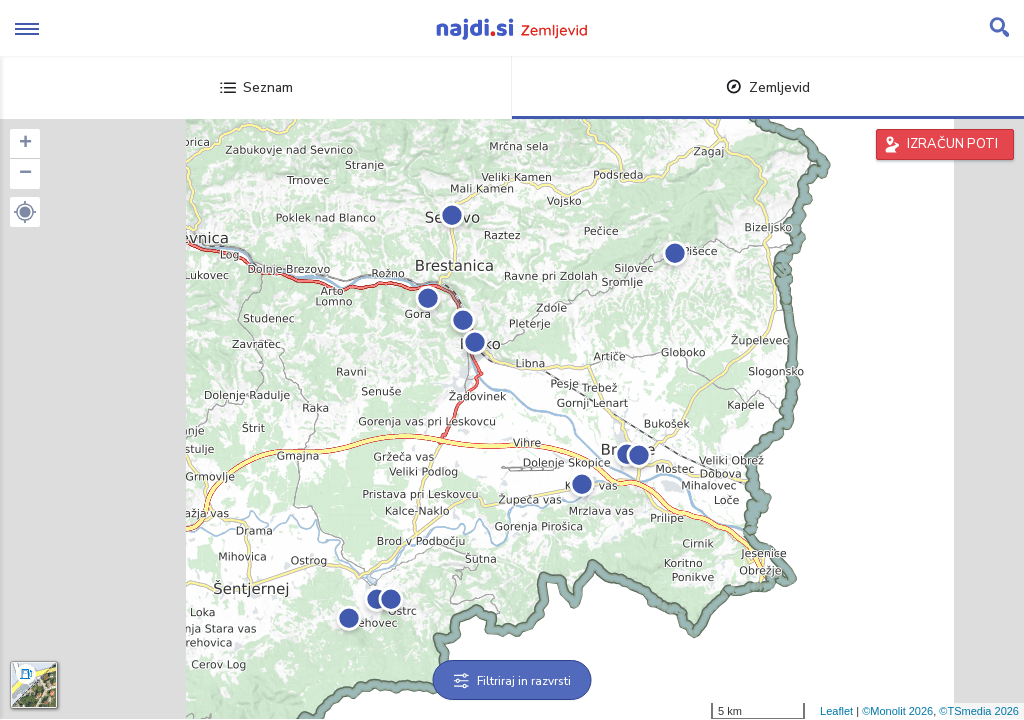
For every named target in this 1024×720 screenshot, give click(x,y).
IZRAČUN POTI (952, 144)
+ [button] (25, 144)
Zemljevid (768, 87)
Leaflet (836, 711)
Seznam (256, 87)
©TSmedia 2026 (979, 711)
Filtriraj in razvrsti (512, 681)
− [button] (25, 174)
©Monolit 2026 (897, 711)
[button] (25, 212)
